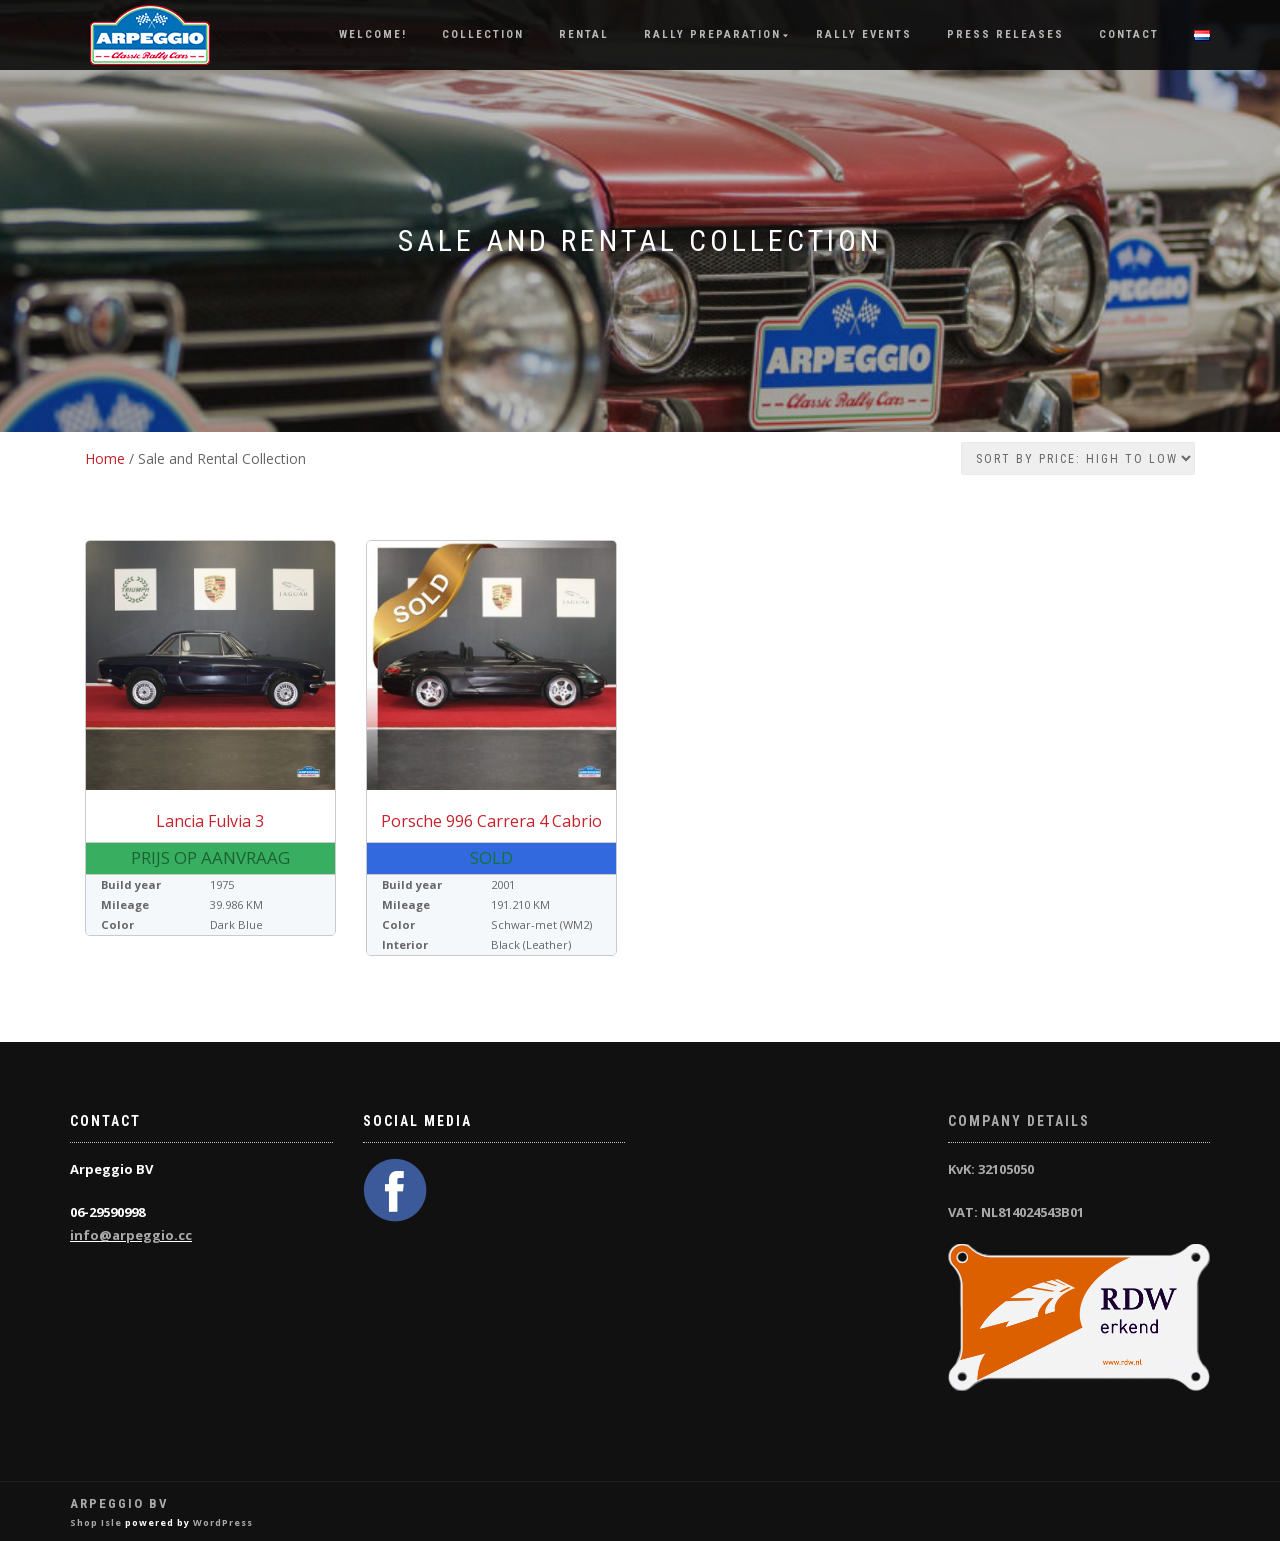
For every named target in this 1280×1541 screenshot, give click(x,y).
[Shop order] (1078, 458)
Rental (584, 34)
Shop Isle (96, 1522)
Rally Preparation (712, 34)
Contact (1129, 34)
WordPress (223, 1522)
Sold (491, 857)
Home (105, 458)
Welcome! (373, 34)
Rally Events (864, 34)
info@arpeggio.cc (131, 1235)
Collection (483, 34)
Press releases (1005, 34)
